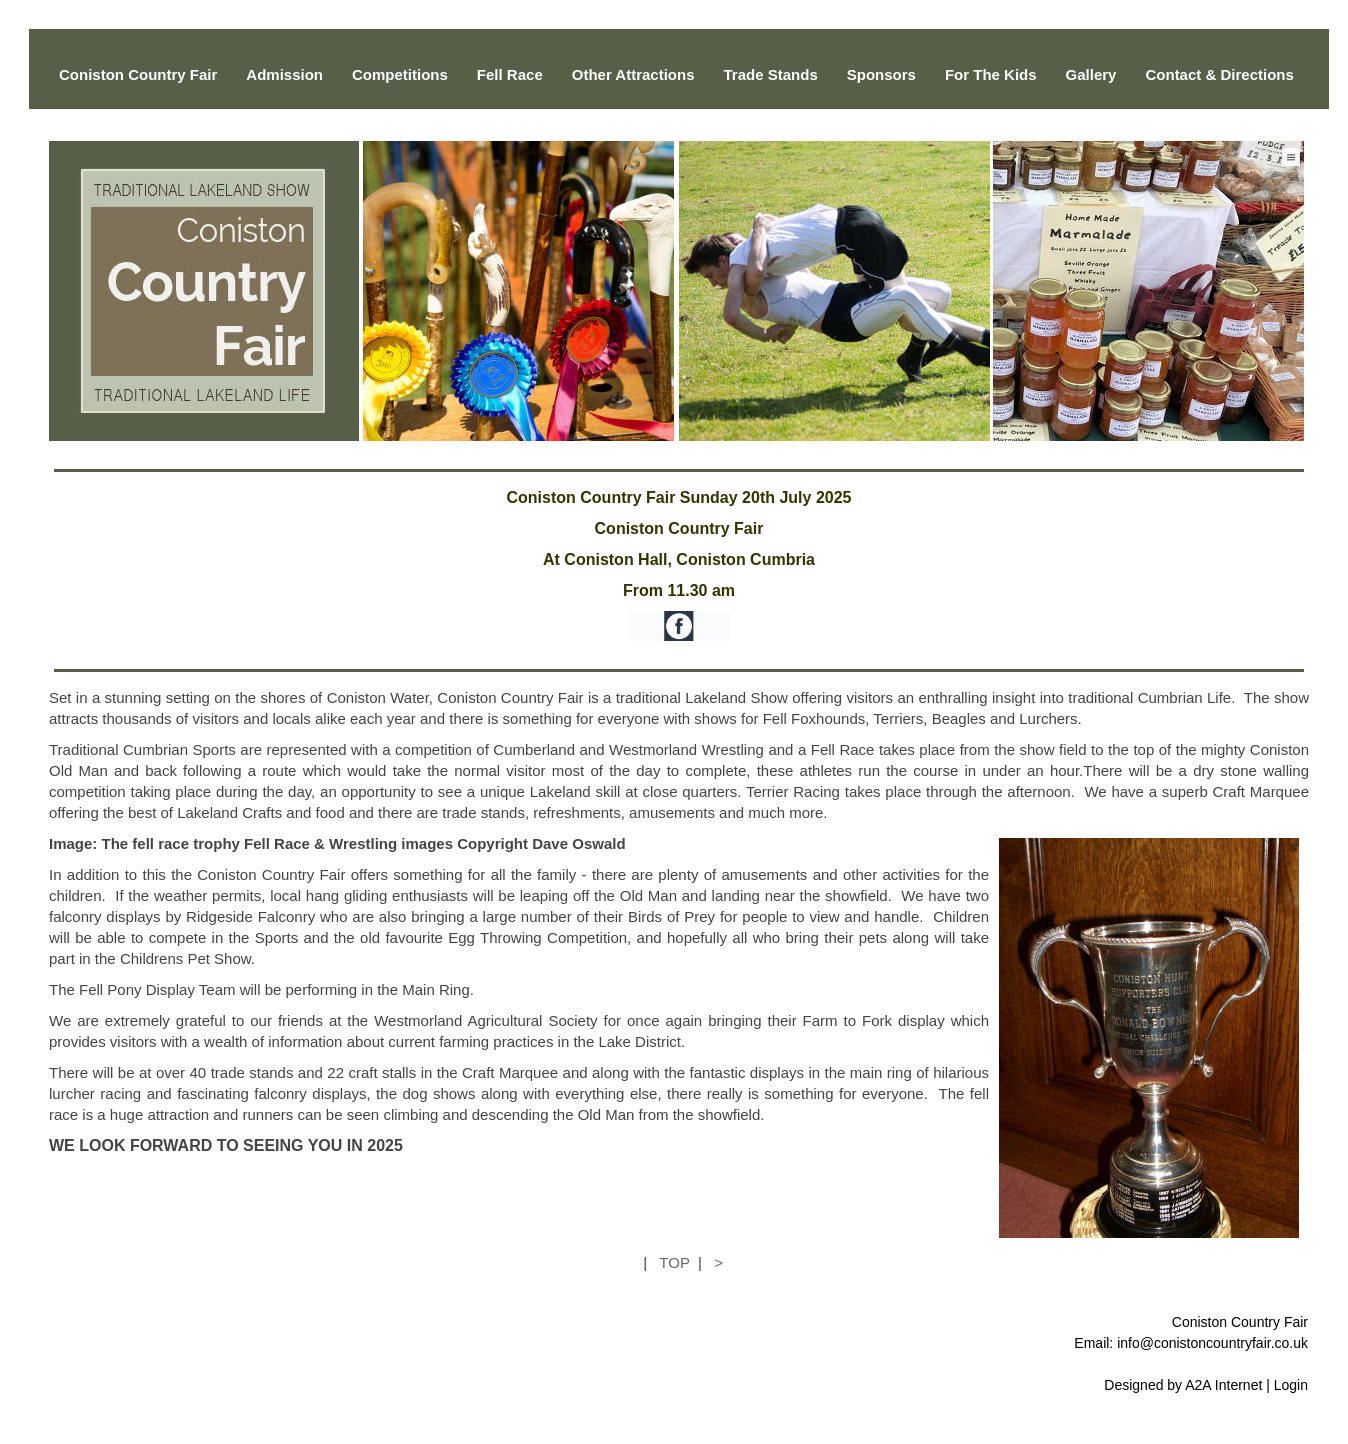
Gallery (1091, 74)
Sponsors (881, 74)
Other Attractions (633, 74)
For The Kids (991, 74)
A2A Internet (1223, 1385)
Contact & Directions (1219, 74)
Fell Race (510, 74)
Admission (284, 74)
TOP (674, 1262)
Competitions (400, 74)
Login (1291, 1385)
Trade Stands (771, 74)
